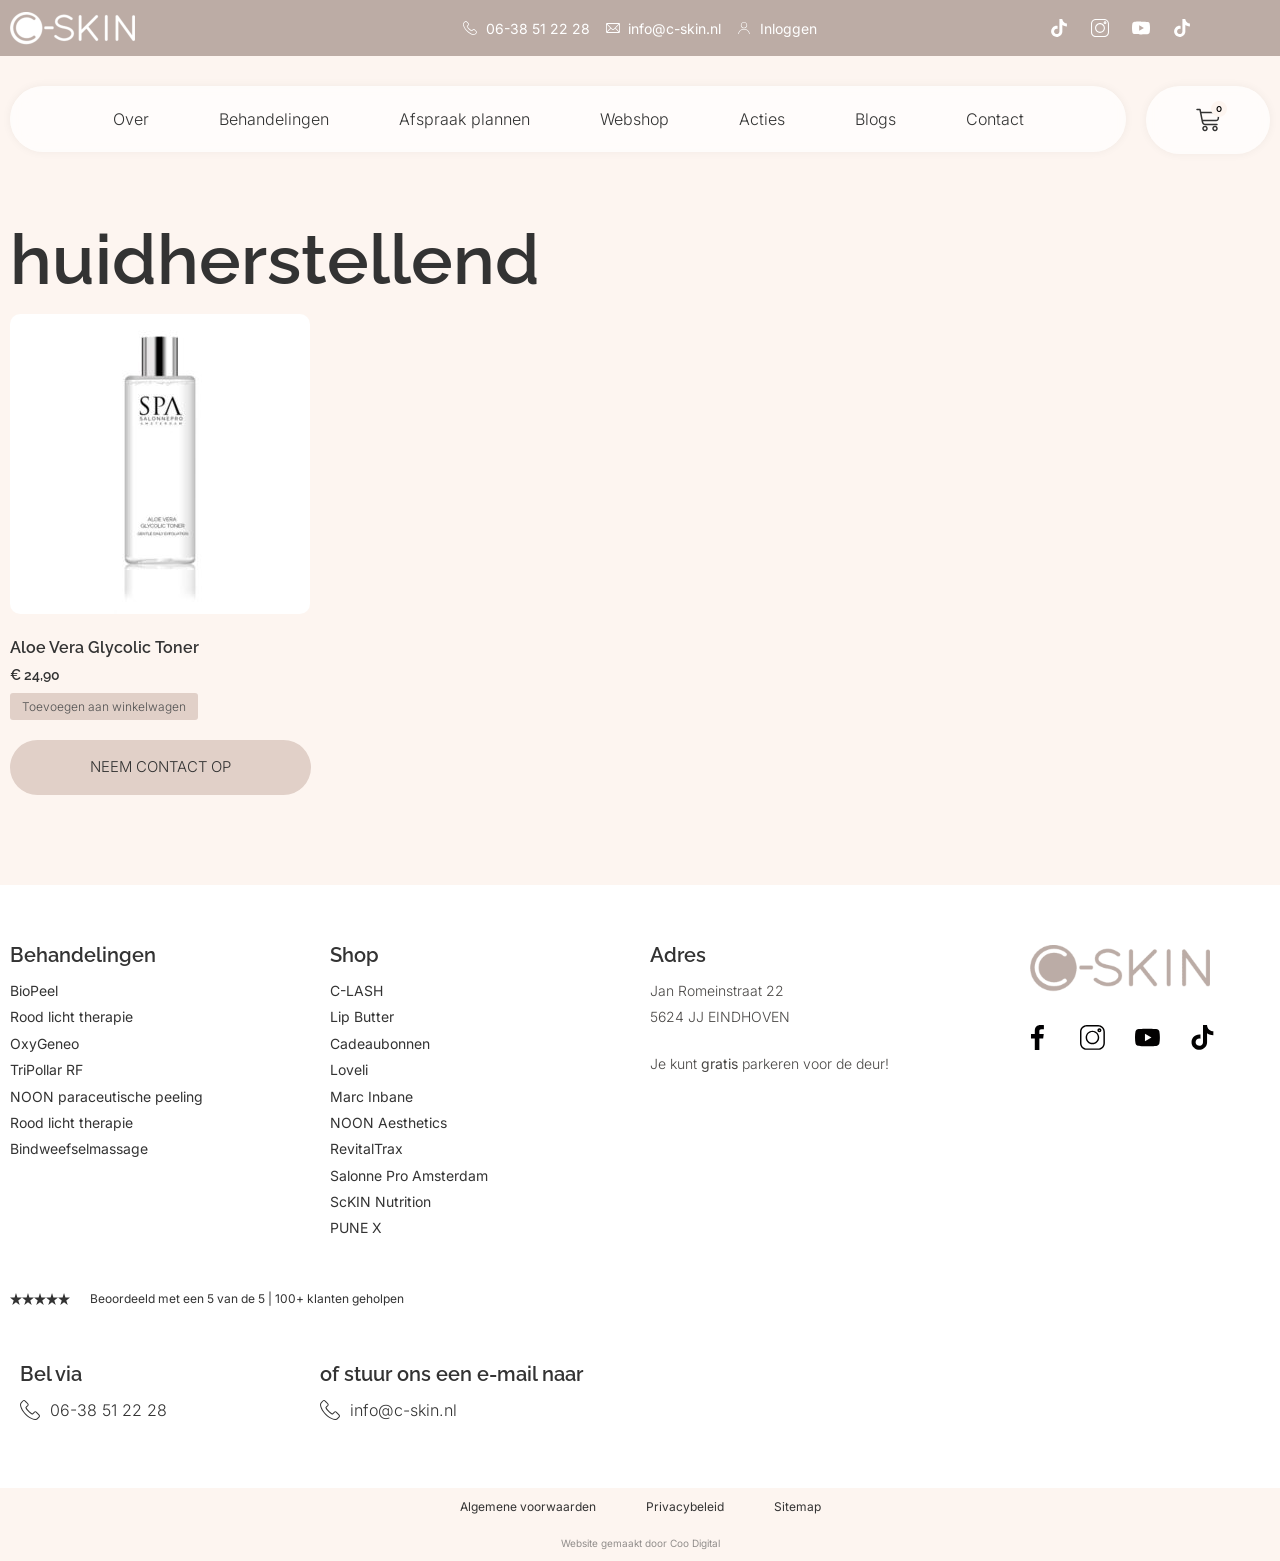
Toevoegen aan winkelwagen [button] (104, 706)
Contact (995, 119)
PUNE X (356, 1228)
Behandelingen (274, 119)
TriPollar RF (46, 1069)
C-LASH (356, 990)
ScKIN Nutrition (380, 1201)
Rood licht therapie (71, 1016)
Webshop (634, 119)
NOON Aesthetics (388, 1122)
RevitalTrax (366, 1148)
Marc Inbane (371, 1096)
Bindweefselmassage (79, 1148)
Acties (762, 119)
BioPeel (34, 990)
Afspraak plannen (464, 119)
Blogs (875, 119)
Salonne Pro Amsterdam (409, 1175)
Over (131, 119)
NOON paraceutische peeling (106, 1096)
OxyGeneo (44, 1043)
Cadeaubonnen (380, 1043)
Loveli (349, 1069)
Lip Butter (362, 1016)
